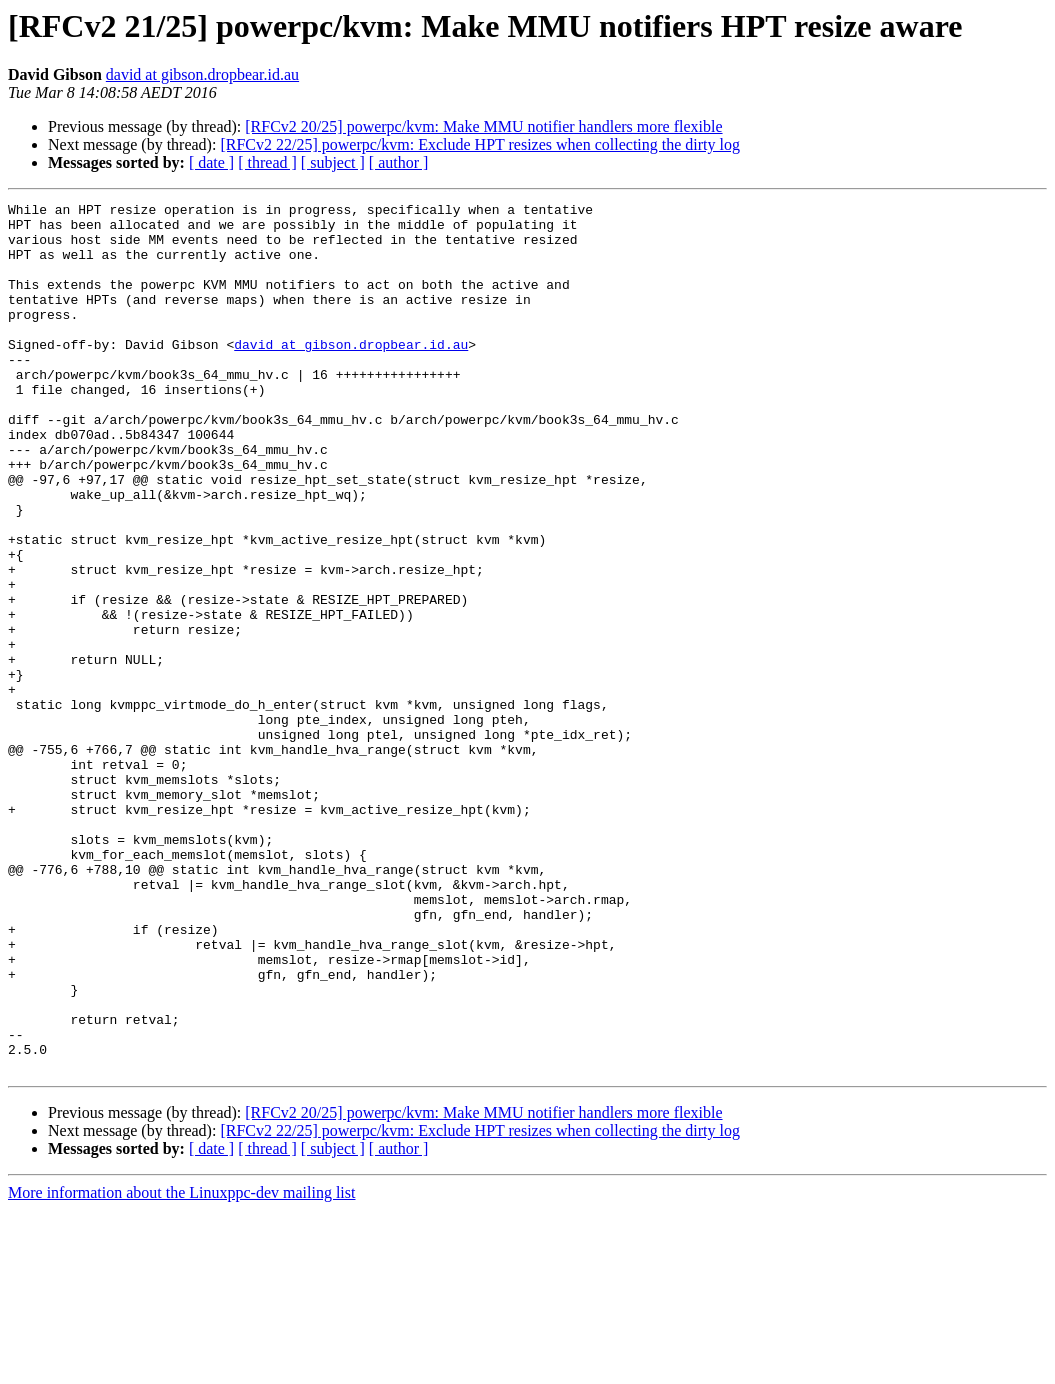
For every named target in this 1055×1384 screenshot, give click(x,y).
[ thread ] (267, 162)
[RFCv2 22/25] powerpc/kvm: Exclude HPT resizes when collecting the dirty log (480, 144)
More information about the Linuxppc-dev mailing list (181, 1366)
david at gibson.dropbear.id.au (202, 74)
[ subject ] (333, 162)
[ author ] (399, 162)
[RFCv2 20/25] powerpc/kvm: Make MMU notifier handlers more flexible (483, 126)
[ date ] (211, 162)
